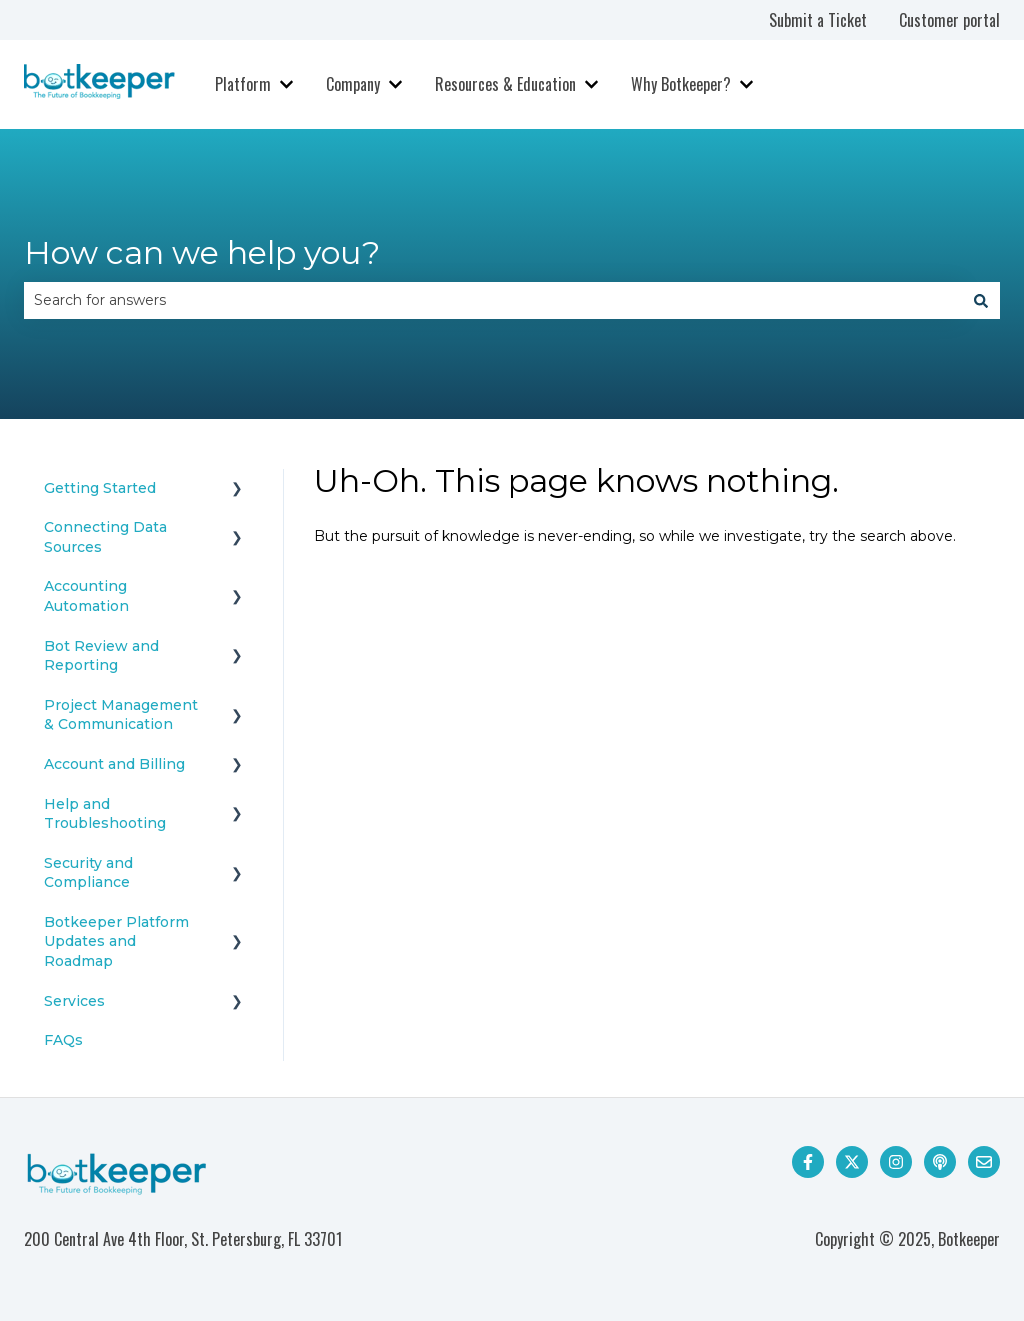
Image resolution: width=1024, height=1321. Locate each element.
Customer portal (949, 20)
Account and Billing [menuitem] (114, 764)
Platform (243, 84)
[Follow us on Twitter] (852, 1162)
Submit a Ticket (818, 20)
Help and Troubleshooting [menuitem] (105, 814)
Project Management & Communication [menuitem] (121, 715)
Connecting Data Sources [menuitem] (105, 537)
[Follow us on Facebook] (808, 1162)
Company (353, 84)
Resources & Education (505, 84)
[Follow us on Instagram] (896, 1162)
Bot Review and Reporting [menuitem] (101, 656)
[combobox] (493, 300)
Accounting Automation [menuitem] (86, 596)
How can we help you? (202, 252)
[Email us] (984, 1162)
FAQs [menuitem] (63, 1040)
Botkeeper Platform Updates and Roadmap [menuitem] (116, 941)
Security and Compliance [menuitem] (88, 873)
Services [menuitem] (74, 1001)
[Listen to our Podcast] (940, 1162)
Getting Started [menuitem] (100, 488)
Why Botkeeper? (681, 84)
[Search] (981, 300)
